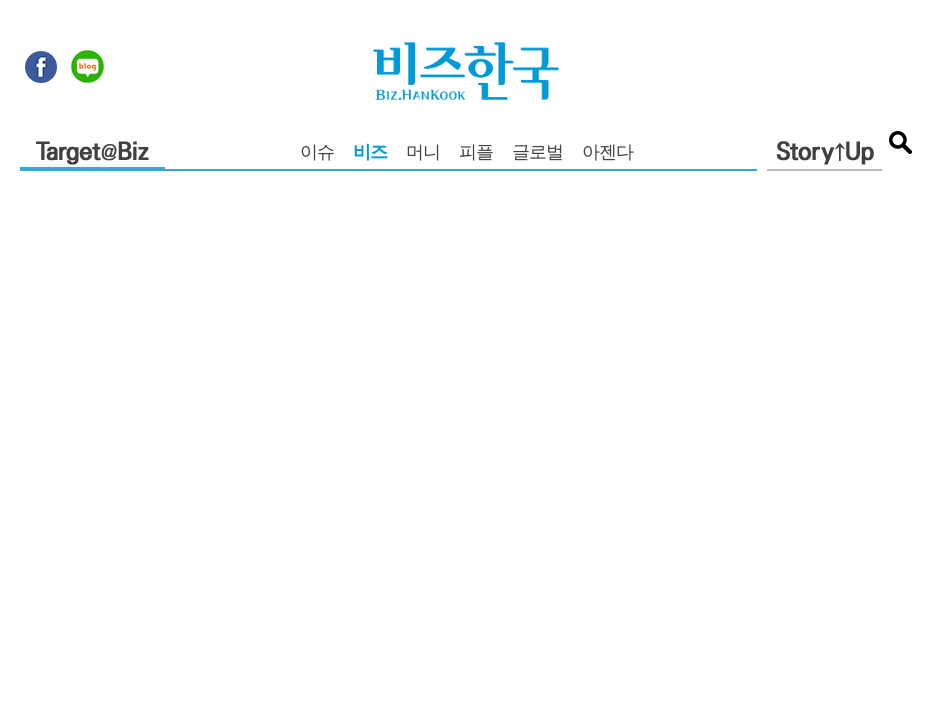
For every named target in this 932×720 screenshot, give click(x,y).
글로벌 (537, 154)
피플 (476, 154)
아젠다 (607, 154)
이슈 (317, 154)
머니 (423, 154)
